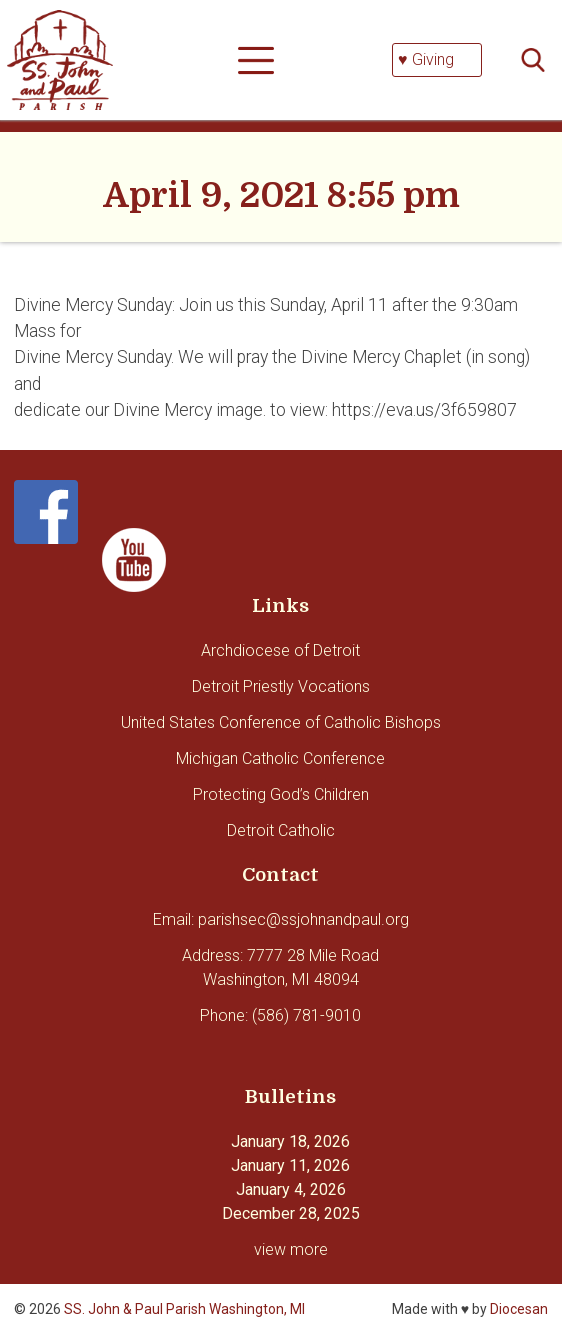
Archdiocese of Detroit (280, 650)
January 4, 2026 (291, 1189)
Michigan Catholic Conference (280, 758)
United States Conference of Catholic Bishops (281, 722)
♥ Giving (426, 59)
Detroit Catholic (281, 830)
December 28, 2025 (291, 1213)
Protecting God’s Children (281, 794)
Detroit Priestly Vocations (281, 686)
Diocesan (519, 1309)
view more (291, 1249)
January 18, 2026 (290, 1141)
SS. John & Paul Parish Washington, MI (184, 1309)
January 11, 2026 (290, 1165)
